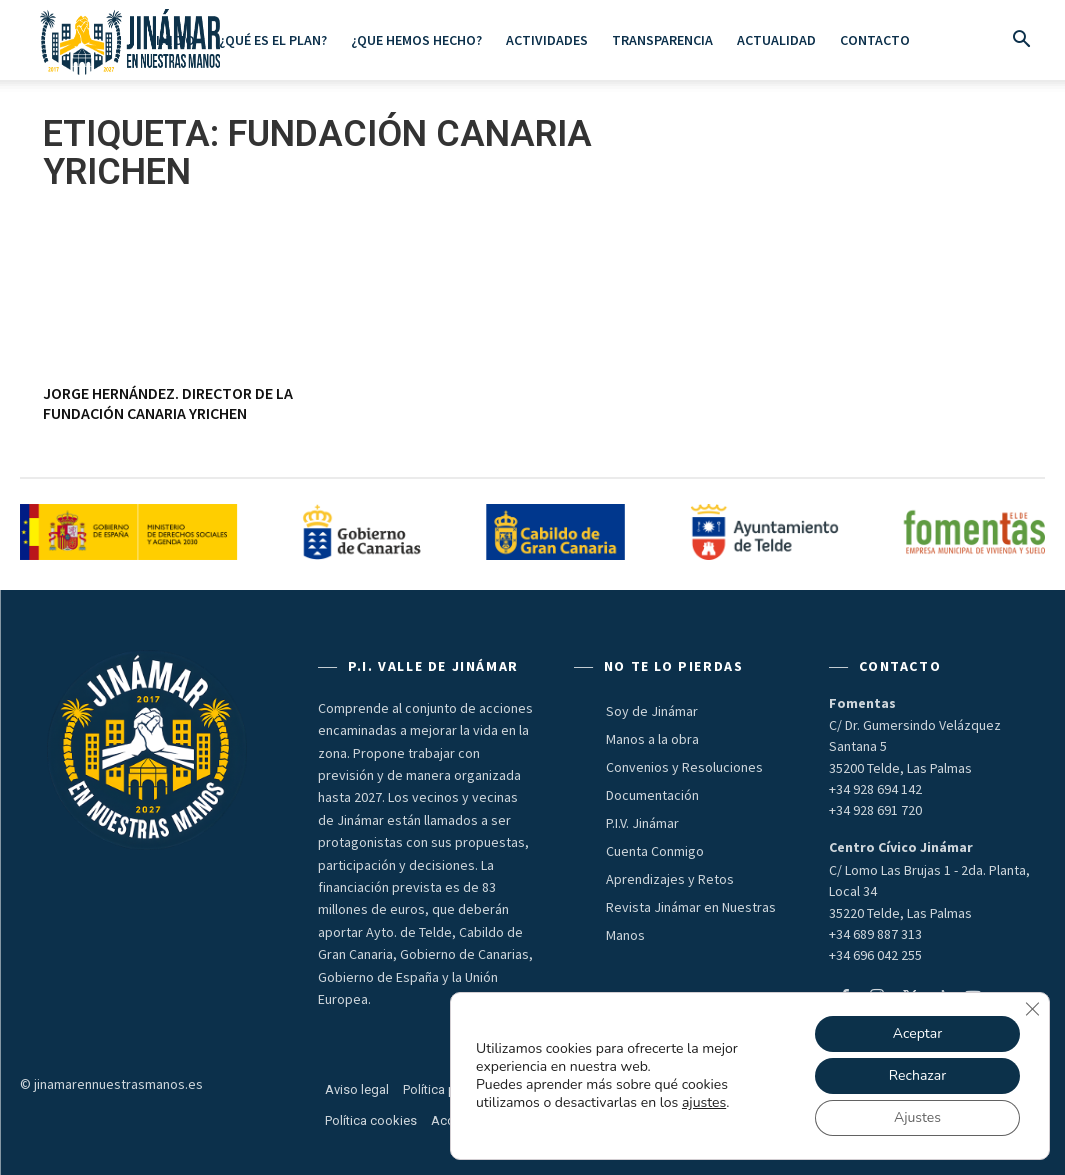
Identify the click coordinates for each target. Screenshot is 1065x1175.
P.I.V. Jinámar (642, 823)
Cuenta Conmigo (655, 851)
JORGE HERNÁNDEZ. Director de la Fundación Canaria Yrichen (168, 403)
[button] (1021, 41)
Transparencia (662, 40)
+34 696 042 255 (875, 955)
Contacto (875, 40)
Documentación (652, 795)
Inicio (175, 40)
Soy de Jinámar (652, 711)
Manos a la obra (652, 739)
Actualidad (776, 40)
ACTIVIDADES (547, 40)
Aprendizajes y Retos (670, 879)
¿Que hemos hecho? (416, 40)
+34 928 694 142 (875, 789)
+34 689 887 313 (875, 934)
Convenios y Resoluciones (684, 767)
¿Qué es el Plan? (273, 40)
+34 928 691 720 (875, 810)
